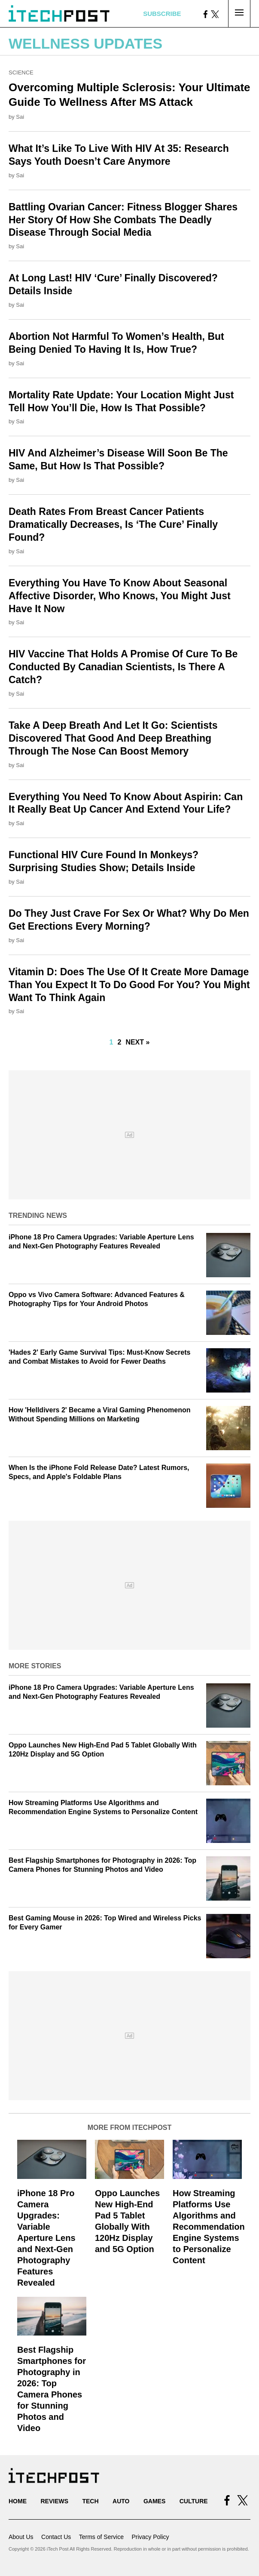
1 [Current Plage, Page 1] (111, 1042)
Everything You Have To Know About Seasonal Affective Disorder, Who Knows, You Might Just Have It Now (120, 595)
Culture (194, 2501)
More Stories (35, 1666)
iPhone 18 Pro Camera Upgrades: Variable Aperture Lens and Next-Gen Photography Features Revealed (46, 2237)
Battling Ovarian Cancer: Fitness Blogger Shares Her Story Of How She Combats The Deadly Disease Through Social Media (123, 219)
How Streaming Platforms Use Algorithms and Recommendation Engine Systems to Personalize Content (209, 2226)
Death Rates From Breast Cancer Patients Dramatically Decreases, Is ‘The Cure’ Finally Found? (113, 524)
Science (21, 72)
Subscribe (162, 13)
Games (154, 2501)
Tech (90, 2501)
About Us (21, 2536)
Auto (121, 2501)
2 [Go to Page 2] (119, 1042)
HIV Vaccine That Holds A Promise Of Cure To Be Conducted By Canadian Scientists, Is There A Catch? (123, 666)
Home (18, 2501)
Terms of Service (101, 2536)
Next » (137, 1042)
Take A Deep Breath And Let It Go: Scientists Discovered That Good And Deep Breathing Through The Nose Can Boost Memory (113, 738)
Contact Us (56, 2536)
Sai (20, 117)
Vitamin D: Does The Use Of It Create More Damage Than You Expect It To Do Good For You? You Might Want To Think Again (129, 984)
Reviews (54, 2501)
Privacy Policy (150, 2536)
